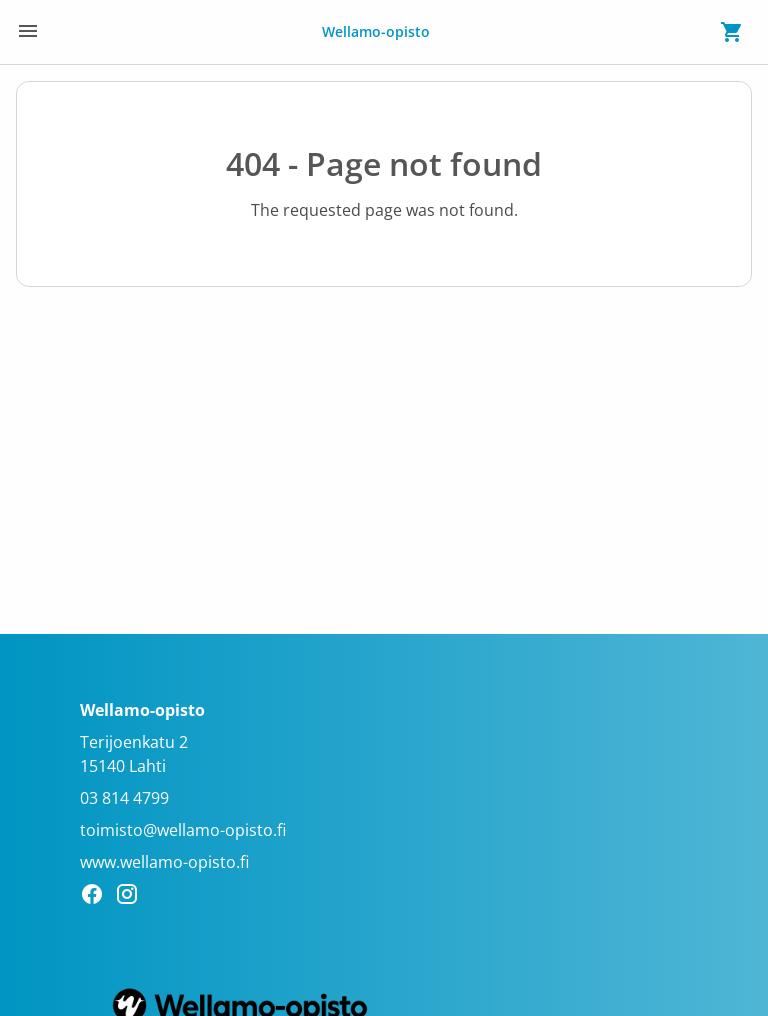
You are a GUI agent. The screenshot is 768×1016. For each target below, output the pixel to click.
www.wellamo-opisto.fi (164, 862)
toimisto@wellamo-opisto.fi (183, 830)
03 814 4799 (124, 798)
